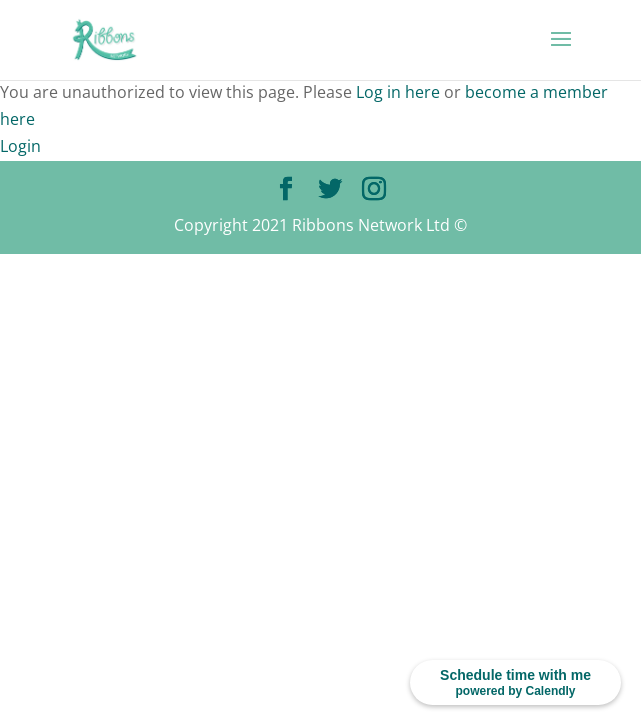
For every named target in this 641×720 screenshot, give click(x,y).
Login (20, 146)
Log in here (398, 92)
